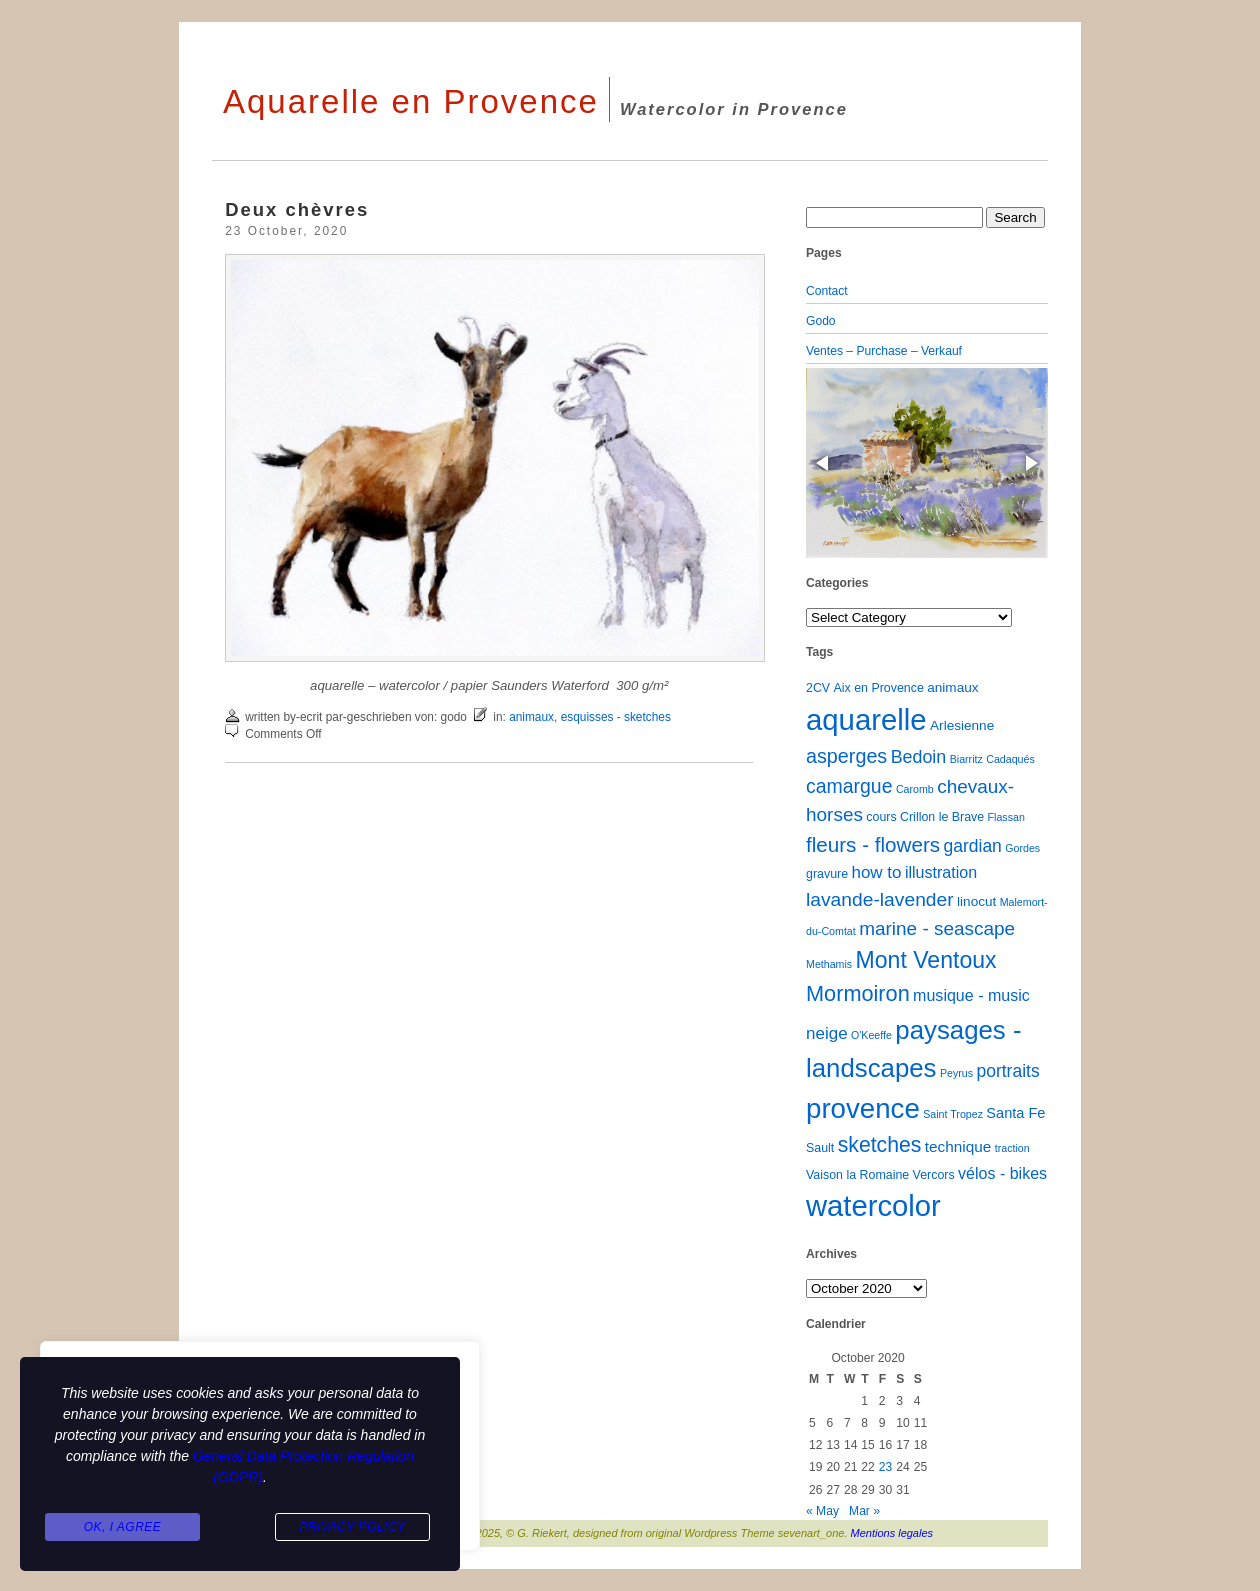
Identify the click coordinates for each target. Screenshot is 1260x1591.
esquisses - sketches (616, 717)
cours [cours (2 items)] (881, 817)
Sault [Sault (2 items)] (820, 1148)
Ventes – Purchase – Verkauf (884, 351)
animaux (531, 717)
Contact (827, 291)
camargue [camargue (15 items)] (849, 786)
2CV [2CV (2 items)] (818, 688)
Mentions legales (892, 1533)
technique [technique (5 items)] (958, 1146)
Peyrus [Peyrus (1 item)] (956, 1073)
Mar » (864, 1511)
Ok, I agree (123, 1527)
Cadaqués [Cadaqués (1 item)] (1010, 759)
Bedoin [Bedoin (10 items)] (919, 757)
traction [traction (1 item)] (1012, 1148)
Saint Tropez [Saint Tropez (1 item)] (953, 1114)
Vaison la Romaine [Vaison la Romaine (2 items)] (857, 1175)
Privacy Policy (352, 1527)
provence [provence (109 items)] (863, 1108)
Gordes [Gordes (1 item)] (1022, 848)
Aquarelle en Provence (411, 101)
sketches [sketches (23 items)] (880, 1144)
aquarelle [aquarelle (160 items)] (866, 719)
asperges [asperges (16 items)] (846, 756)
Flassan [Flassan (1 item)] (1006, 817)
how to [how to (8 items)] (876, 872)
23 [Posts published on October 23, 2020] (885, 1467)
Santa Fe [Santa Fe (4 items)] (1015, 1113)
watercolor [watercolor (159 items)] (873, 1206)
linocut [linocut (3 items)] (976, 901)
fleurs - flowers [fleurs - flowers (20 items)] (873, 844)
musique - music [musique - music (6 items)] (971, 995)
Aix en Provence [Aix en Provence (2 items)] (879, 688)
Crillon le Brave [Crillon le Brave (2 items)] (942, 817)
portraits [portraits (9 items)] (1007, 1071)
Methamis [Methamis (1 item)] (829, 964)
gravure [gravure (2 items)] (827, 874)
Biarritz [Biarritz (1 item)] (966, 759)
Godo (821, 321)
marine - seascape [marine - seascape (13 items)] (937, 928)
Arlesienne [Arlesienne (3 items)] (962, 725)
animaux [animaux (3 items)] (952, 687)
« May (822, 1511)
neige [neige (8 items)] (827, 1033)
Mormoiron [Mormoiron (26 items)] (858, 993)
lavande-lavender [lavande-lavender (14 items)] (880, 899)
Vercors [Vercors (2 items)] (934, 1175)
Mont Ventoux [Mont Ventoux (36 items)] (926, 960)
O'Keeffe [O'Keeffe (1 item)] (871, 1035)
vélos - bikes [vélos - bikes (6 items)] (1002, 1173)
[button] (824, 463)
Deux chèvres (297, 209)
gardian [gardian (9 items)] (972, 846)
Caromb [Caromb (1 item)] (915, 789)
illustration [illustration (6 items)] (941, 872)
